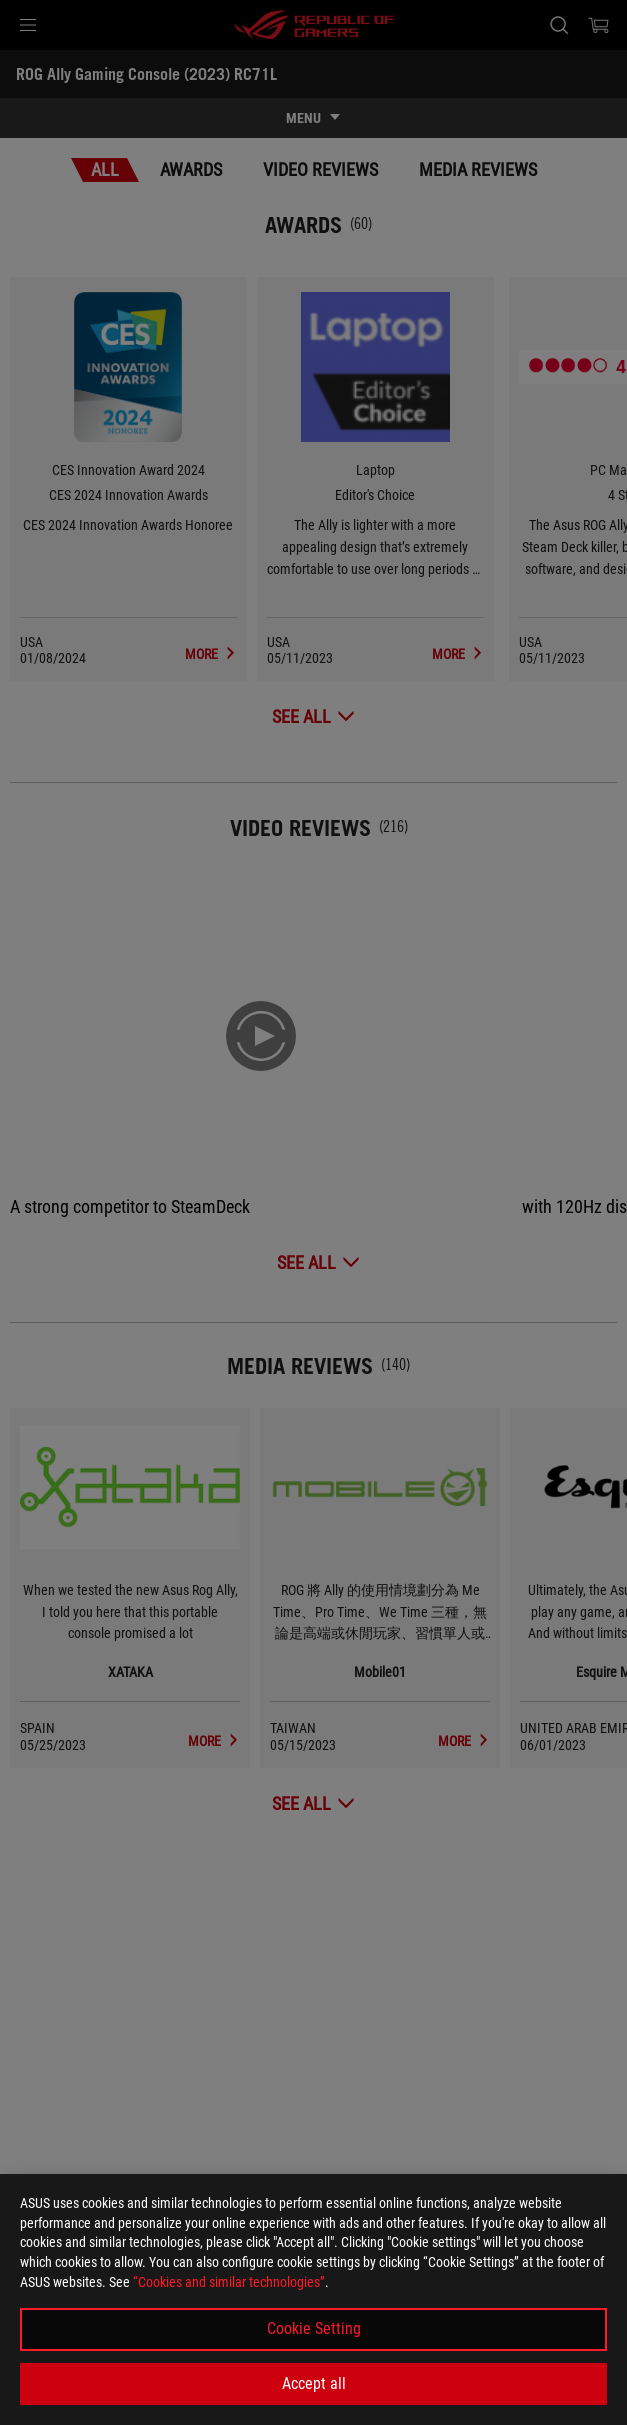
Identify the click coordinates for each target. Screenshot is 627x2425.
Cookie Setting (314, 2328)
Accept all (314, 2383)
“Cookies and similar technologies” (229, 2282)
